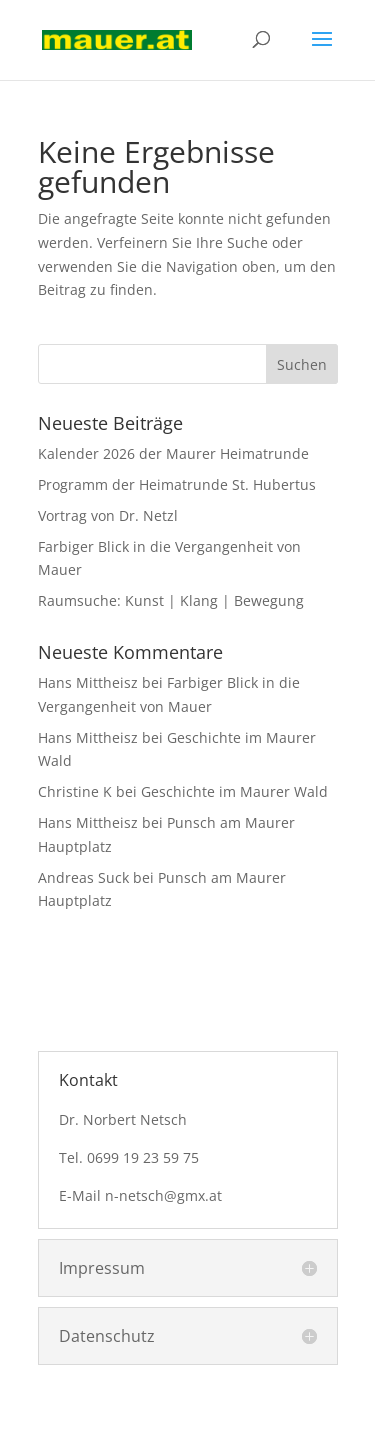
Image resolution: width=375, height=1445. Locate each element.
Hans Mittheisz (88, 682)
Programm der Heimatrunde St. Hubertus (177, 484)
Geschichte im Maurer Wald (234, 791)
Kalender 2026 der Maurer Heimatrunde (173, 453)
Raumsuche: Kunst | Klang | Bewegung (171, 600)
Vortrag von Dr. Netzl (108, 515)
